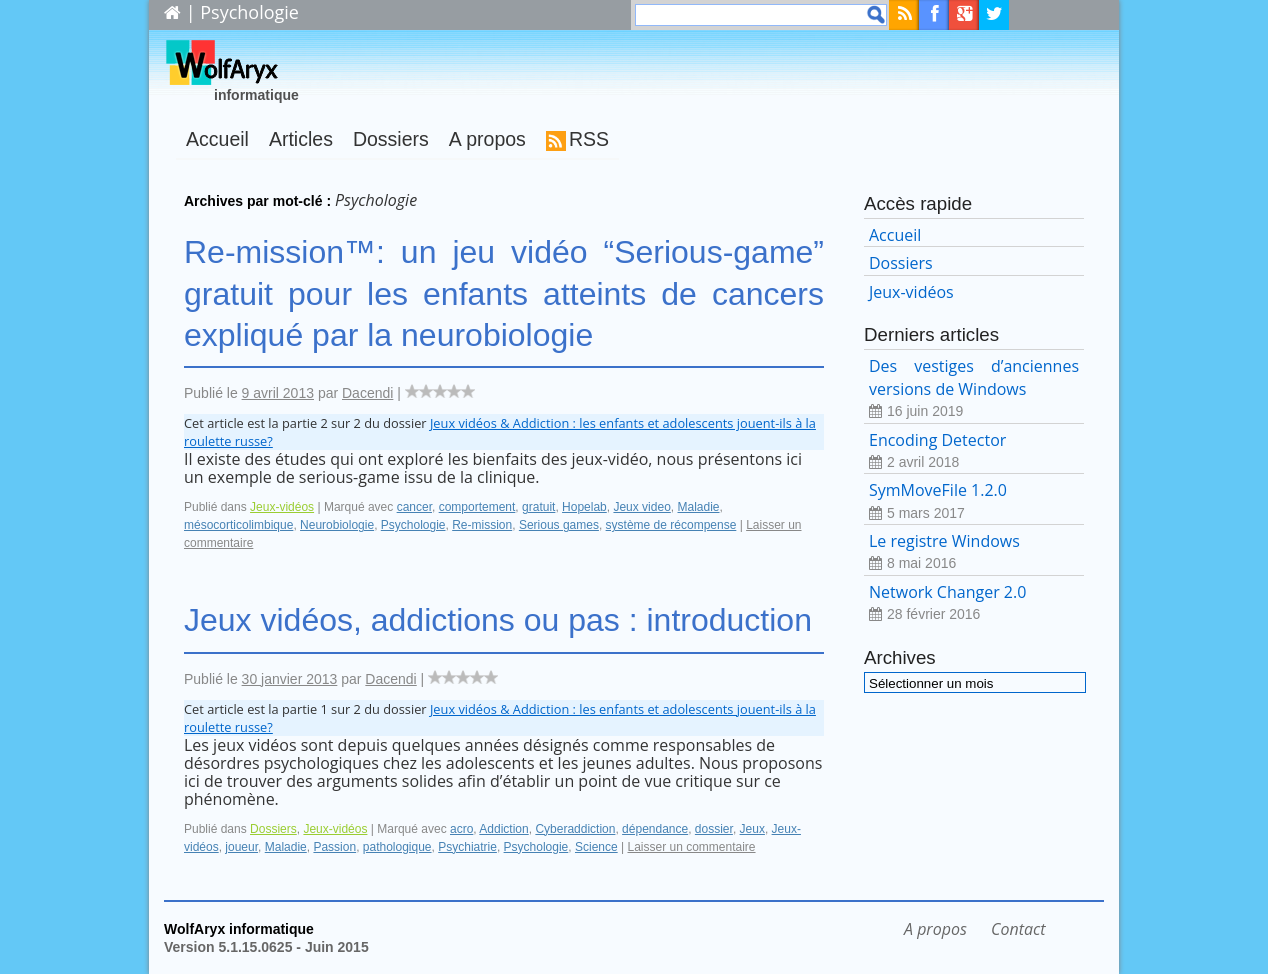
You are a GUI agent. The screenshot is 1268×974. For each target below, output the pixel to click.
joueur (241, 847)
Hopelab (584, 507)
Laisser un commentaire (691, 847)
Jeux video (641, 507)
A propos (487, 139)
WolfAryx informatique (239, 929)
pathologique (397, 847)
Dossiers (391, 139)
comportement (477, 507)
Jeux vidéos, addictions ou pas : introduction (498, 620)
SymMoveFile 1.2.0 (974, 501)
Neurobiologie (337, 525)
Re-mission (482, 525)
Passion (334, 847)
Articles (301, 139)
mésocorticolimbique (238, 525)
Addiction (503, 829)
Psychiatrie (467, 847)
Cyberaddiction (575, 829)
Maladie (698, 507)
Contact (1018, 929)
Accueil (217, 139)
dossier (714, 829)
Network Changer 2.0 (974, 603)
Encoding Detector (974, 451)
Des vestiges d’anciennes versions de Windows (974, 388)
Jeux (752, 829)
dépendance (655, 829)
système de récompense (671, 525)
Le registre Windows (974, 552)
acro (461, 829)
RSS (589, 139)
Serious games (559, 525)
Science (596, 847)
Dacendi (367, 393)
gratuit (538, 507)
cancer (414, 507)
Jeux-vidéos (282, 507)
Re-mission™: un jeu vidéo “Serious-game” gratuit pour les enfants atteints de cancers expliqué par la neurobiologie (504, 293)
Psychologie (413, 525)
